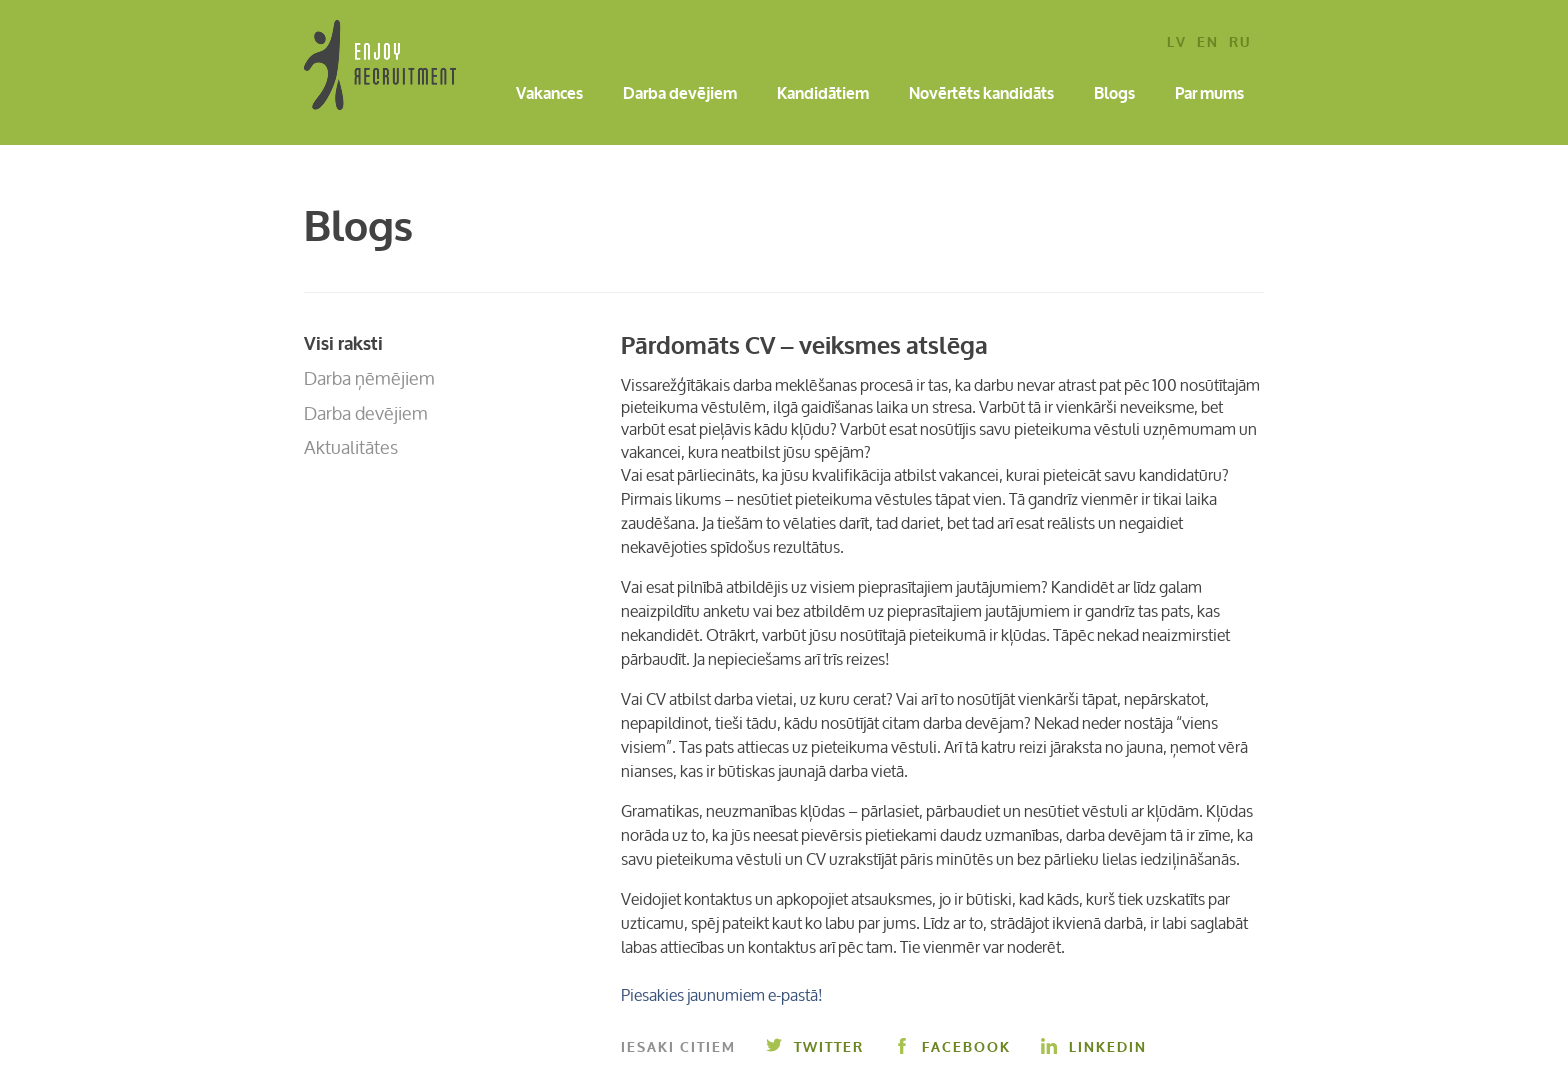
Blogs (1114, 95)
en (1208, 43)
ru (1240, 43)
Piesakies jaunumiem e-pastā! (722, 995)
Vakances (549, 95)
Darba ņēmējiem (369, 378)
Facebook (952, 1047)
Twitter (815, 1047)
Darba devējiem (680, 95)
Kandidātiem (823, 95)
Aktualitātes (351, 447)
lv (1177, 43)
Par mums (1209, 95)
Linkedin (1094, 1047)
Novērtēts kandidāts (981, 95)
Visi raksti (343, 344)
